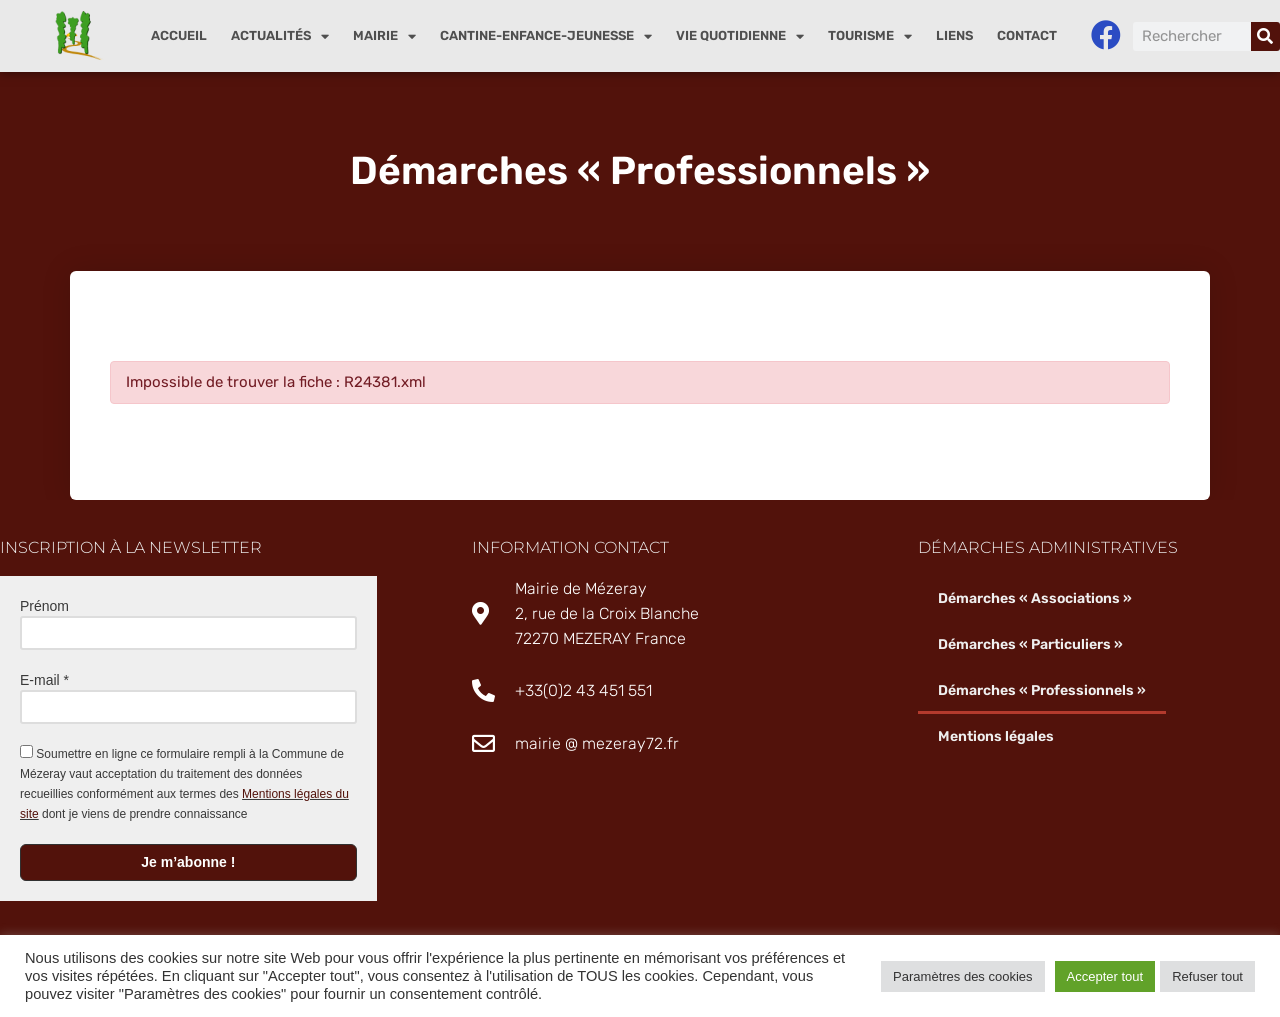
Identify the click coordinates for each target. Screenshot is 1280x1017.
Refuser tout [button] (1207, 976)
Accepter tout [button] (1105, 976)
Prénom (44, 606)
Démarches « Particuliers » (1030, 644)
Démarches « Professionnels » (1042, 690)
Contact (1027, 35)
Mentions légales (995, 736)
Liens (954, 35)
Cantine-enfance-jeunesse (546, 36)
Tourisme (870, 36)
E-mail (44, 680)
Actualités (280, 36)
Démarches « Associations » (1035, 598)
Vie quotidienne (740, 36)
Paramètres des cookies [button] (962, 976)
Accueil (179, 35)
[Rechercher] (1265, 36)
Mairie (384, 36)
